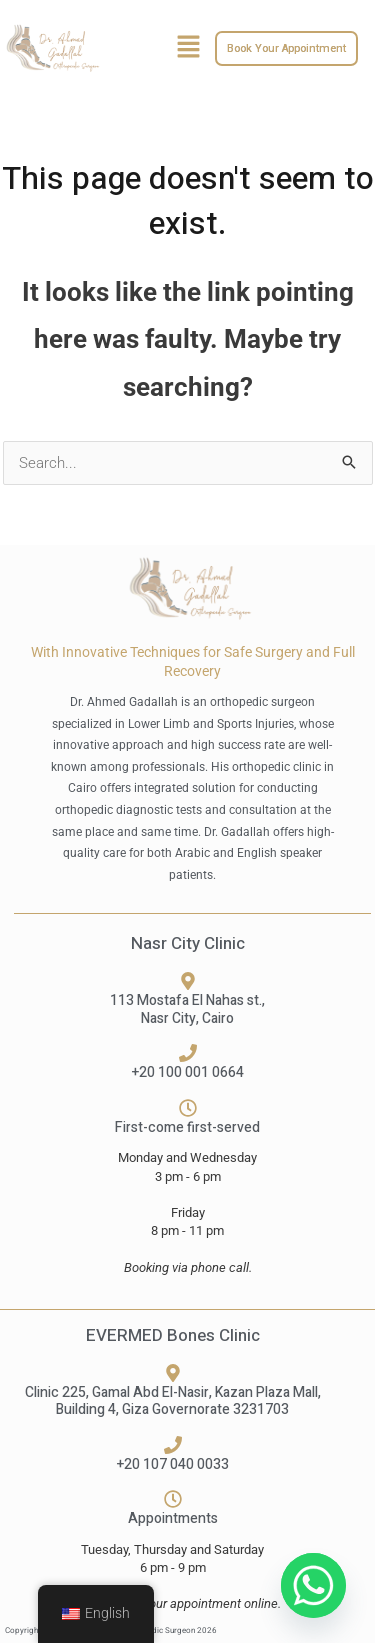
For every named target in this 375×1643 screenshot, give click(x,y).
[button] (188, 48)
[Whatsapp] (313, 1585)
